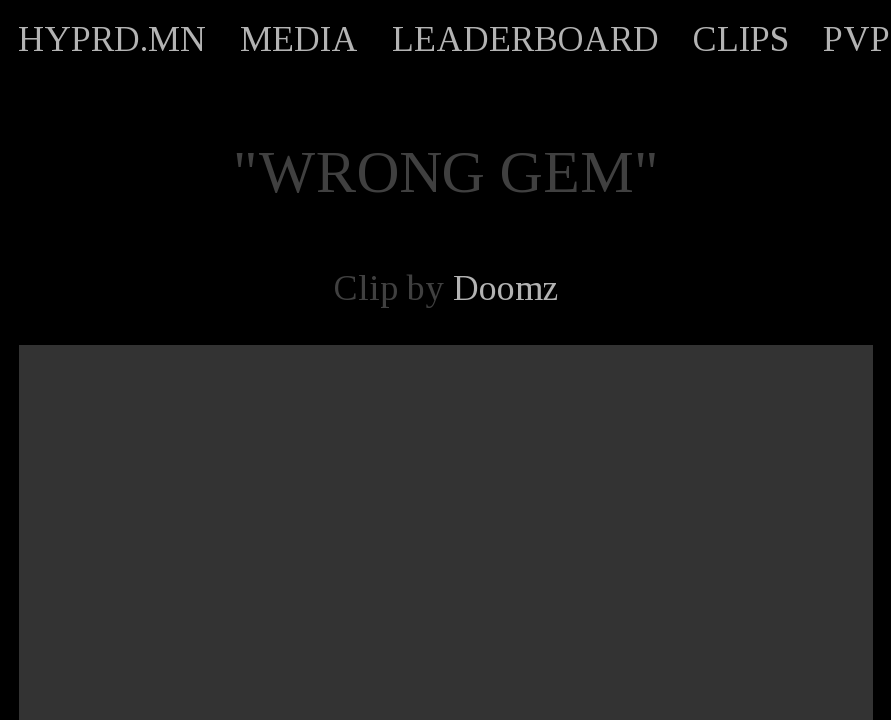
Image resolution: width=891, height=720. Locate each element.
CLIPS (741, 39)
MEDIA (299, 39)
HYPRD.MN (112, 39)
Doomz (505, 288)
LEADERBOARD (525, 39)
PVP (856, 39)
